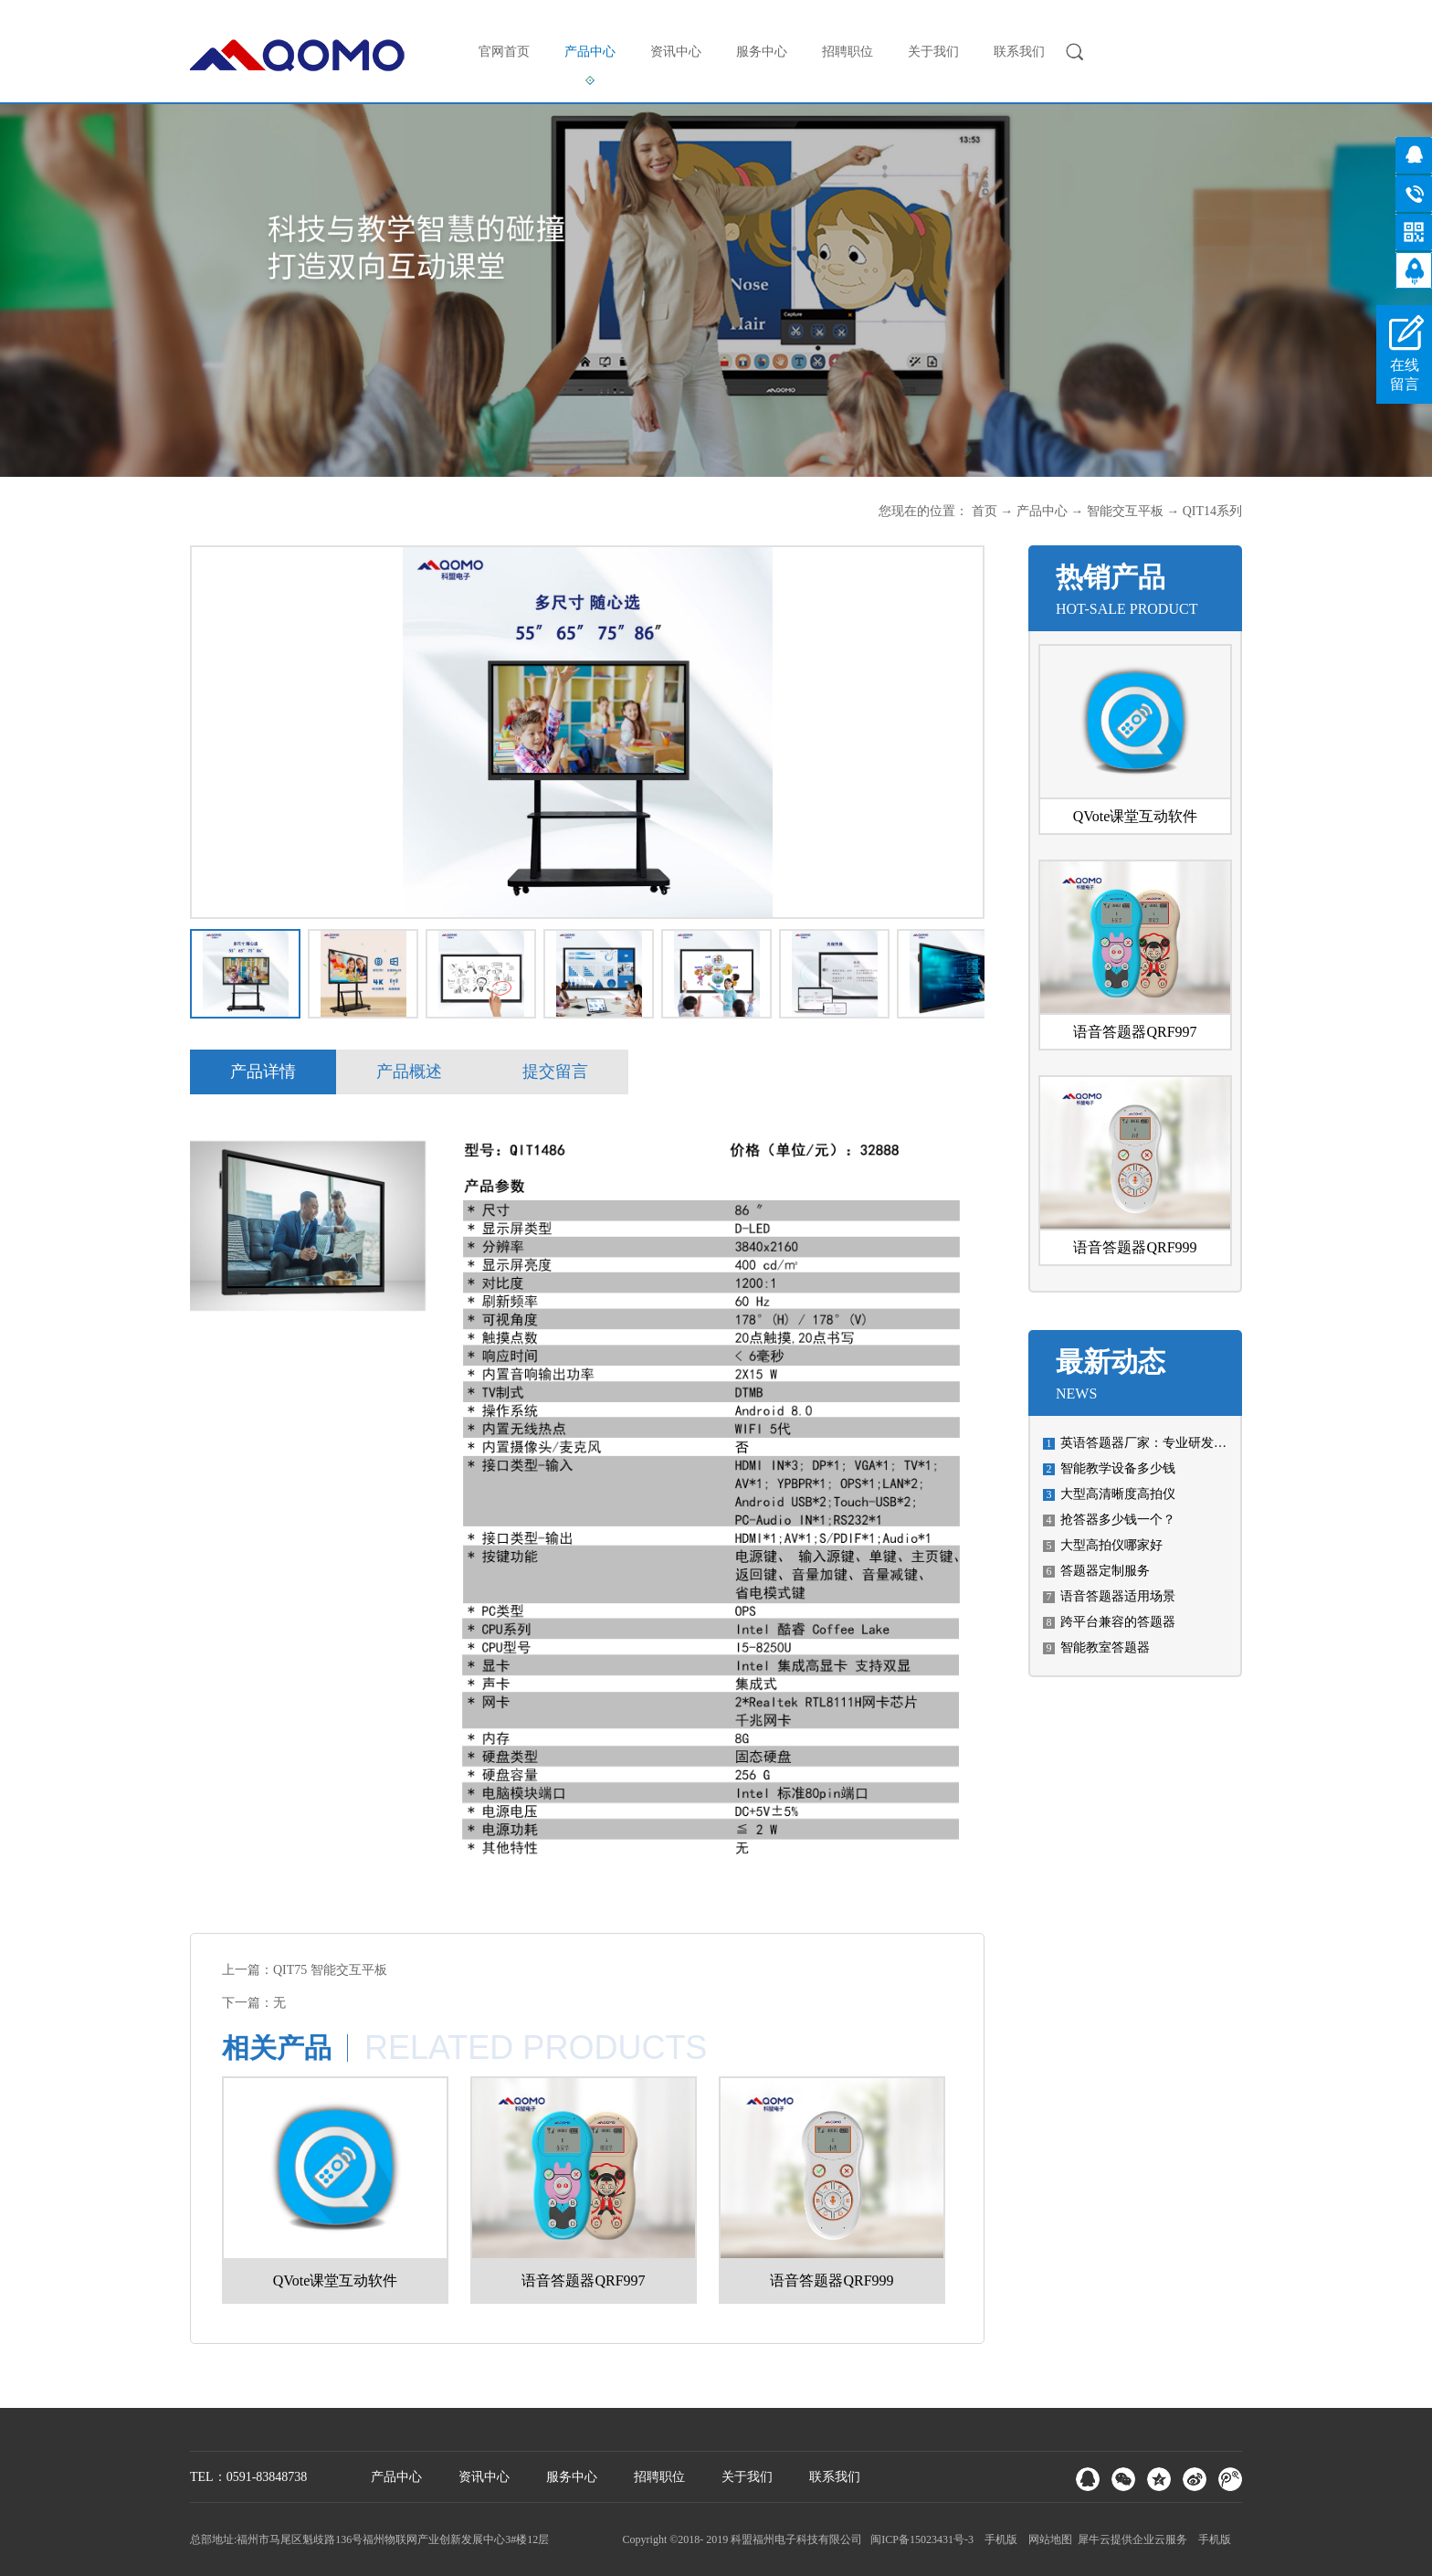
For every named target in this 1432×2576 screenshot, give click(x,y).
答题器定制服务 (1105, 1571)
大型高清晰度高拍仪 (1117, 1494)
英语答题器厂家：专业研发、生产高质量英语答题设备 (1213, 1443)
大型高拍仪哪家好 (1111, 1545)
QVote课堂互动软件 (1135, 816)
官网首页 (504, 51)
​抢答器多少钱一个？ (1117, 1519)
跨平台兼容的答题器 (1117, 1622)
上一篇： (304, 1970)
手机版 (998, 2539)
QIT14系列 (1212, 511)
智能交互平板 (1125, 511)
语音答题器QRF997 (1134, 1032)
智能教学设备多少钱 (1117, 1468)
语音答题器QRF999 (1134, 1247)
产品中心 (1042, 511)
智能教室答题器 (1105, 1647)
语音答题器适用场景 (1117, 1596)
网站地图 (1047, 2539)
